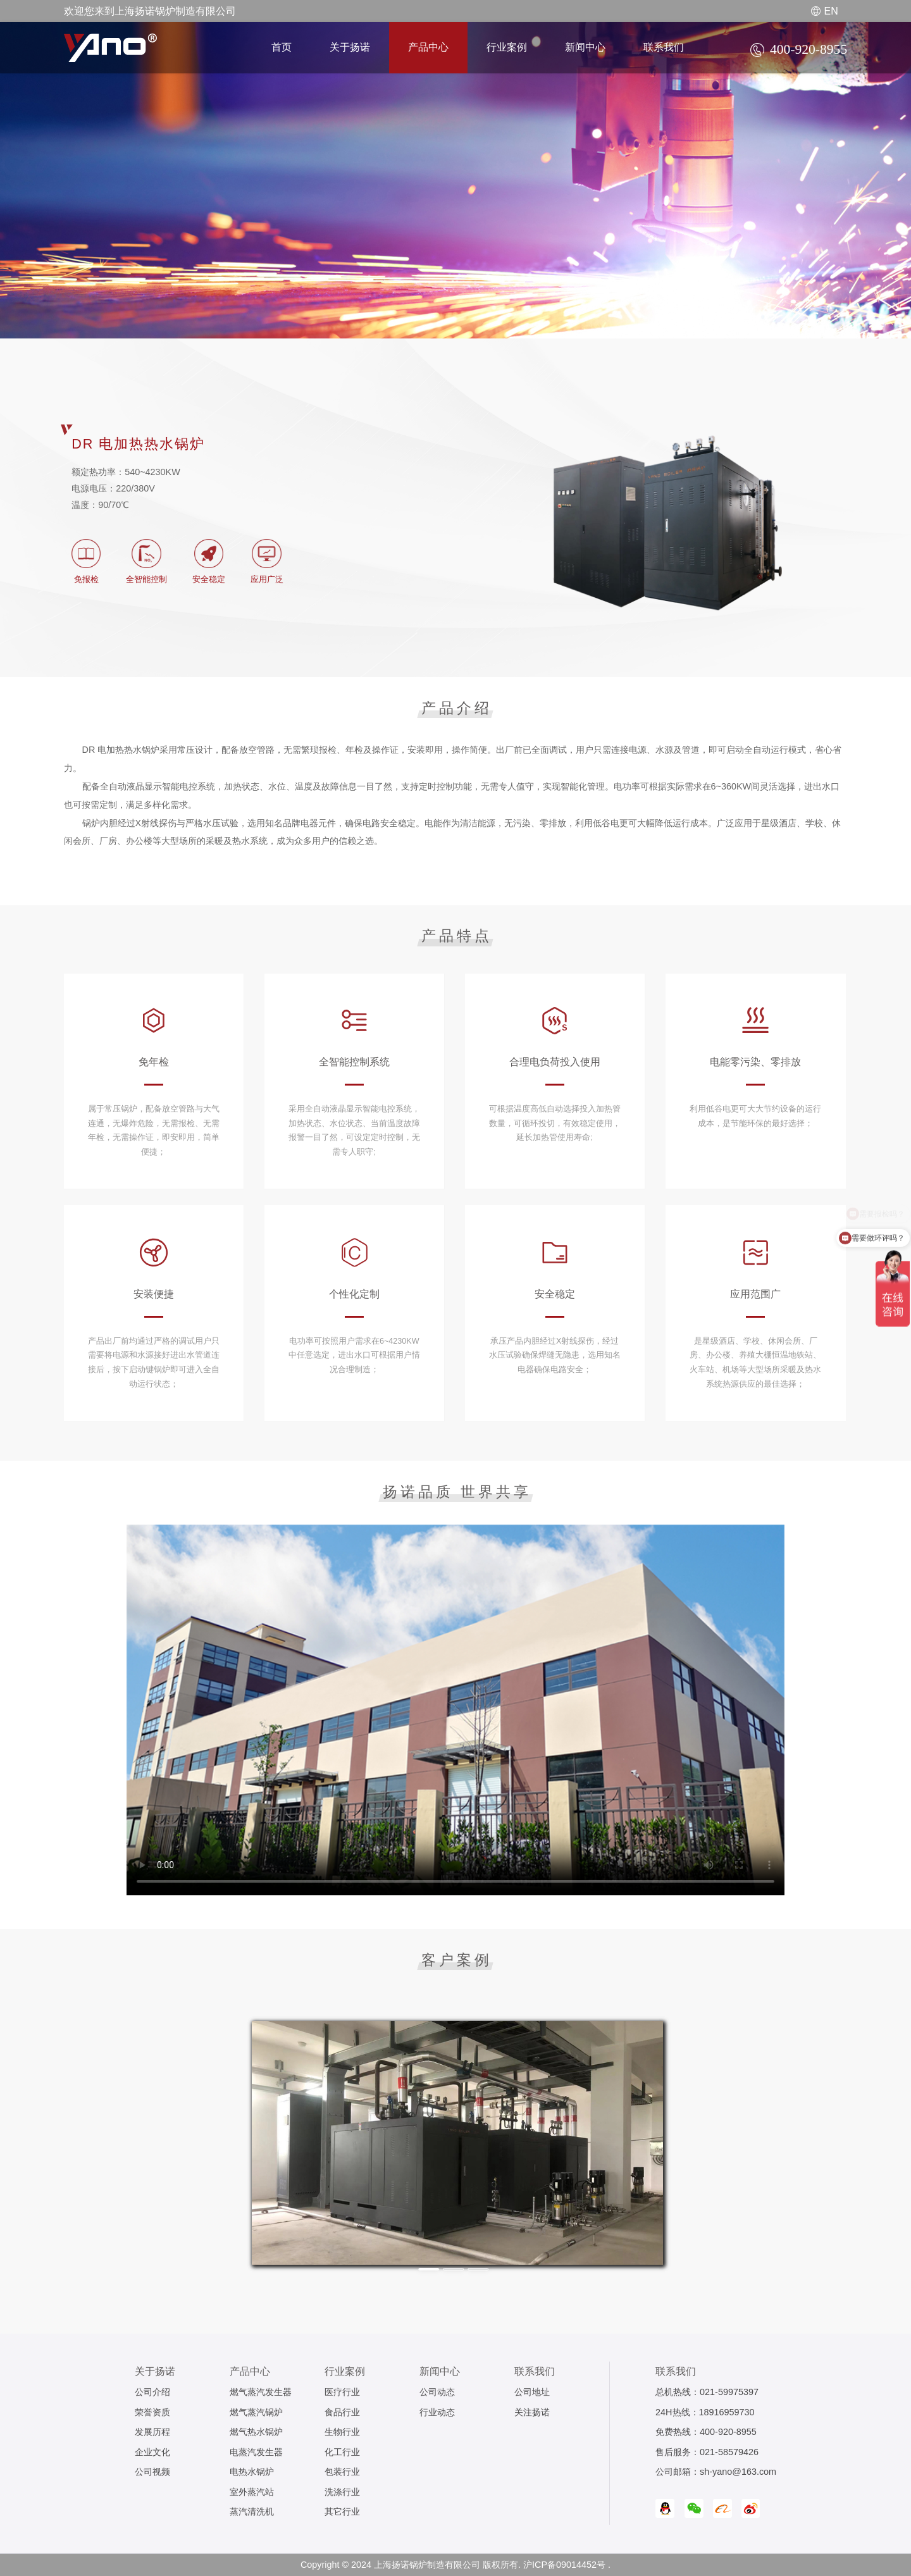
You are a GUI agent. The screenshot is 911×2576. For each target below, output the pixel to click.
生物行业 (342, 2432)
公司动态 (437, 2392)
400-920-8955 (728, 2432)
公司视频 (152, 2472)
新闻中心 (585, 47)
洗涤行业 (342, 2492)
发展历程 (152, 2432)
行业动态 (437, 2412)
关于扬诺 (350, 47)
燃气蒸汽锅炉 (256, 2412)
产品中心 (428, 47)
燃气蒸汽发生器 (261, 2392)
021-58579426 (729, 2452)
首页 (281, 47)
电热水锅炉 (252, 2472)
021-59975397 (729, 2392)
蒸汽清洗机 (252, 2511)
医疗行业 (342, 2392)
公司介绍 (152, 2392)
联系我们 (663, 47)
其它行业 (342, 2511)
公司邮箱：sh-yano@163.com (715, 2472)
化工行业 (342, 2452)
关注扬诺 (532, 2412)
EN (824, 11)
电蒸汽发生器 (256, 2452)
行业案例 (506, 47)
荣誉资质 (152, 2412)
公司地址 (532, 2392)
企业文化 (152, 2452)
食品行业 (342, 2412)
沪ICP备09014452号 (564, 2565)
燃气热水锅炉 (256, 2432)
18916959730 (727, 2412)
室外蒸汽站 (252, 2492)
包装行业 (342, 2472)
